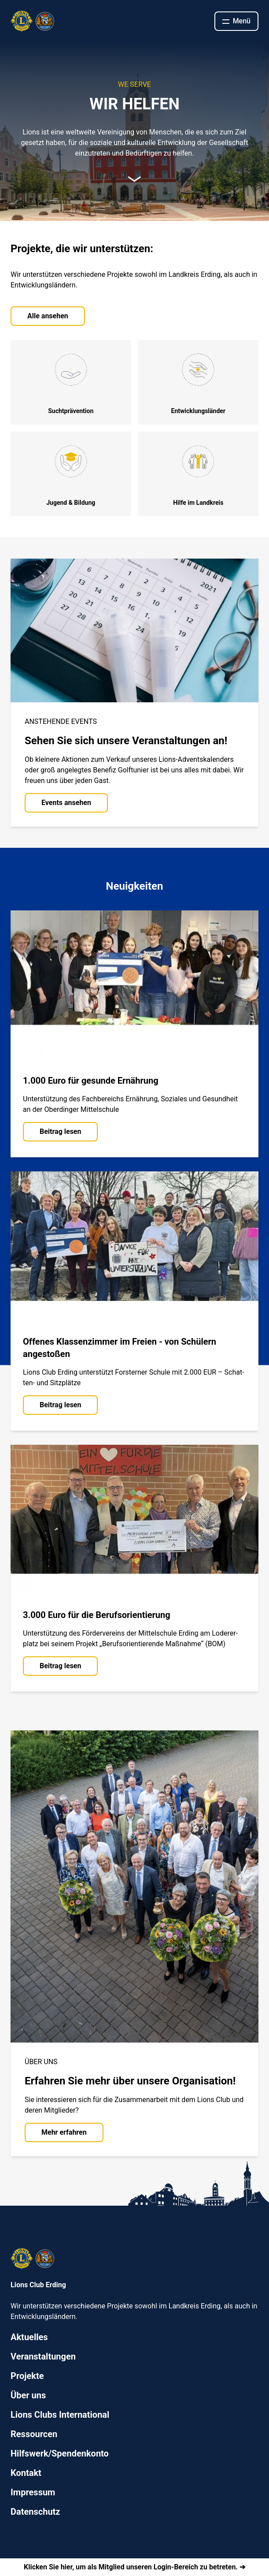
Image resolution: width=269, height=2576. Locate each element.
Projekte (27, 2375)
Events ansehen (66, 802)
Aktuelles (29, 2337)
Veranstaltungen (43, 2356)
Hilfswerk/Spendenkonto (60, 2453)
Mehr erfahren (64, 2132)
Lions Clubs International (60, 2414)
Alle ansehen (47, 316)
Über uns (28, 2395)
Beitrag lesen (60, 1131)
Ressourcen (34, 2434)
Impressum (33, 2492)
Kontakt (26, 2472)
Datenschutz (35, 2511)
